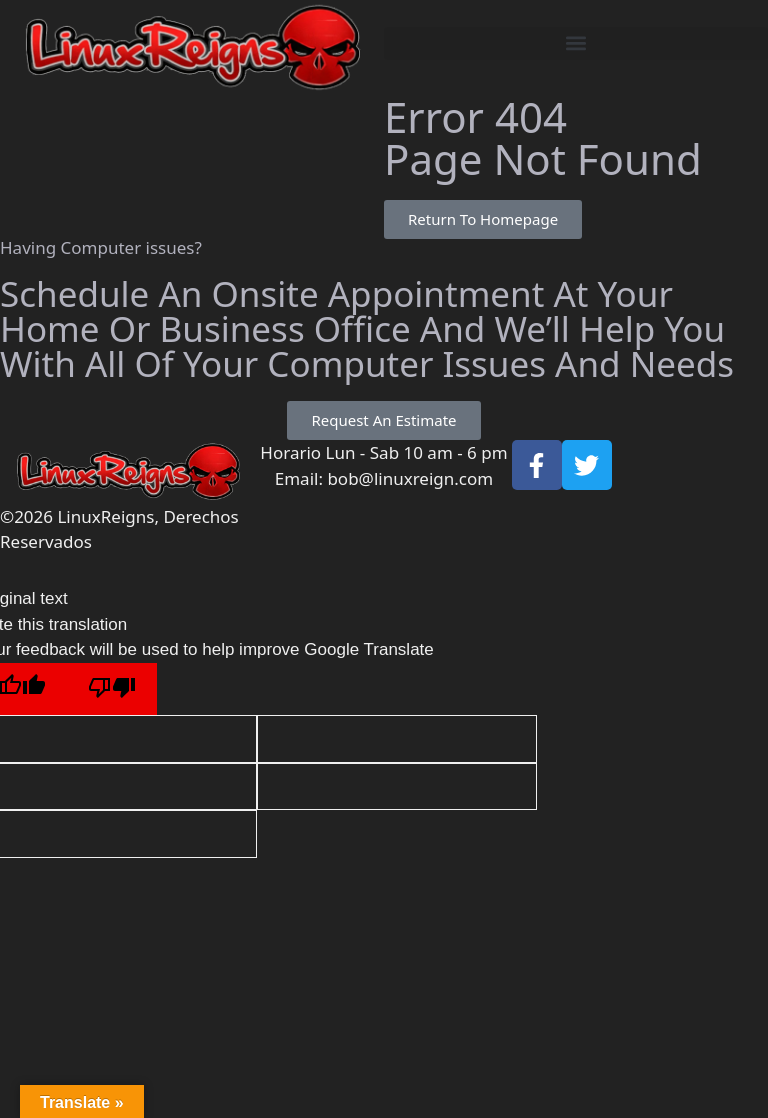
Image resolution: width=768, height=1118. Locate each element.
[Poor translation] (112, 689)
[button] (576, 43)
